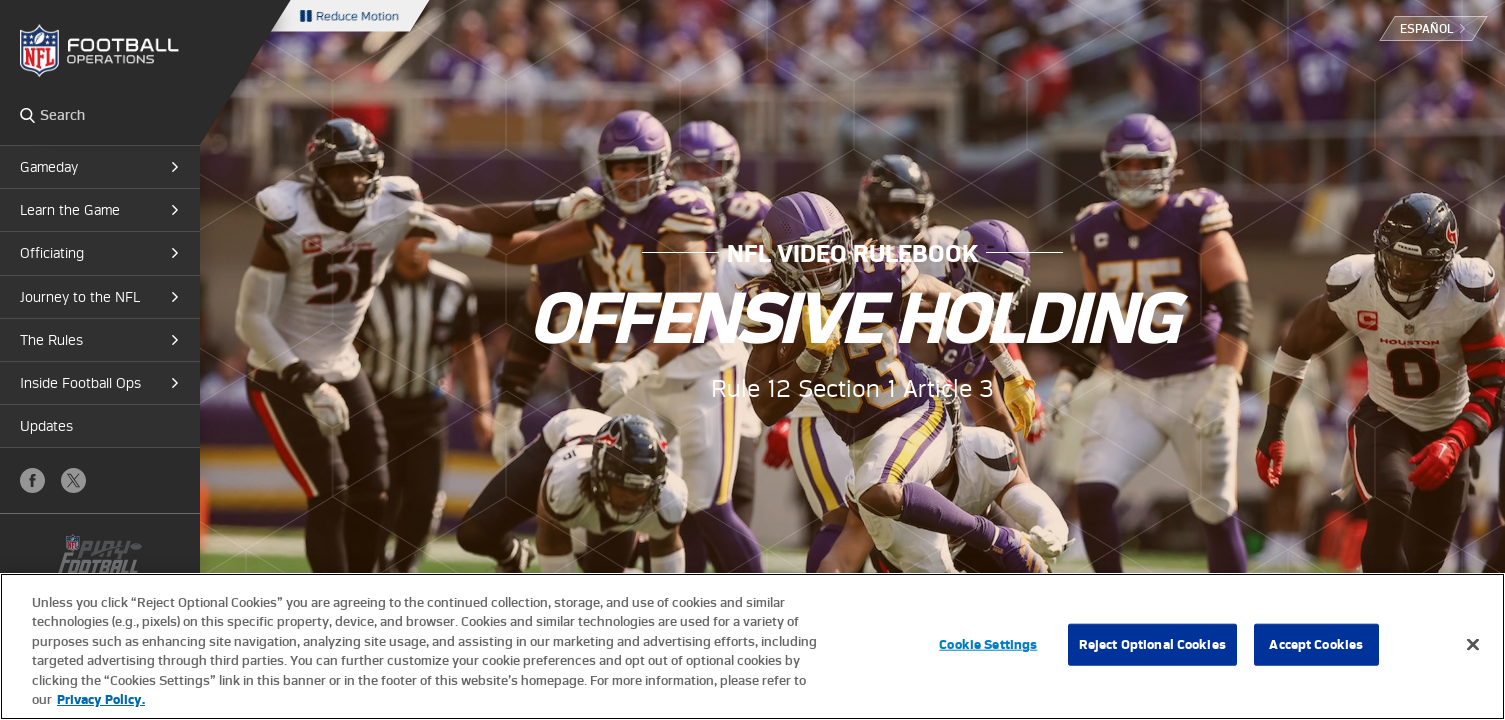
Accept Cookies (1316, 644)
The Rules (51, 340)
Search (27, 115)
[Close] (1473, 645)
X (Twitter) (73, 480)
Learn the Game (70, 210)
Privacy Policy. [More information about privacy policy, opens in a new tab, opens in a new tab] (101, 699)
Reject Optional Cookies (1152, 644)
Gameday (49, 167)
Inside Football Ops (80, 383)
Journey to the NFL (80, 297)
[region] (752, 646)
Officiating (52, 253)
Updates (46, 426)
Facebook (32, 480)
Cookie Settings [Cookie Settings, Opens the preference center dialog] (988, 644)
